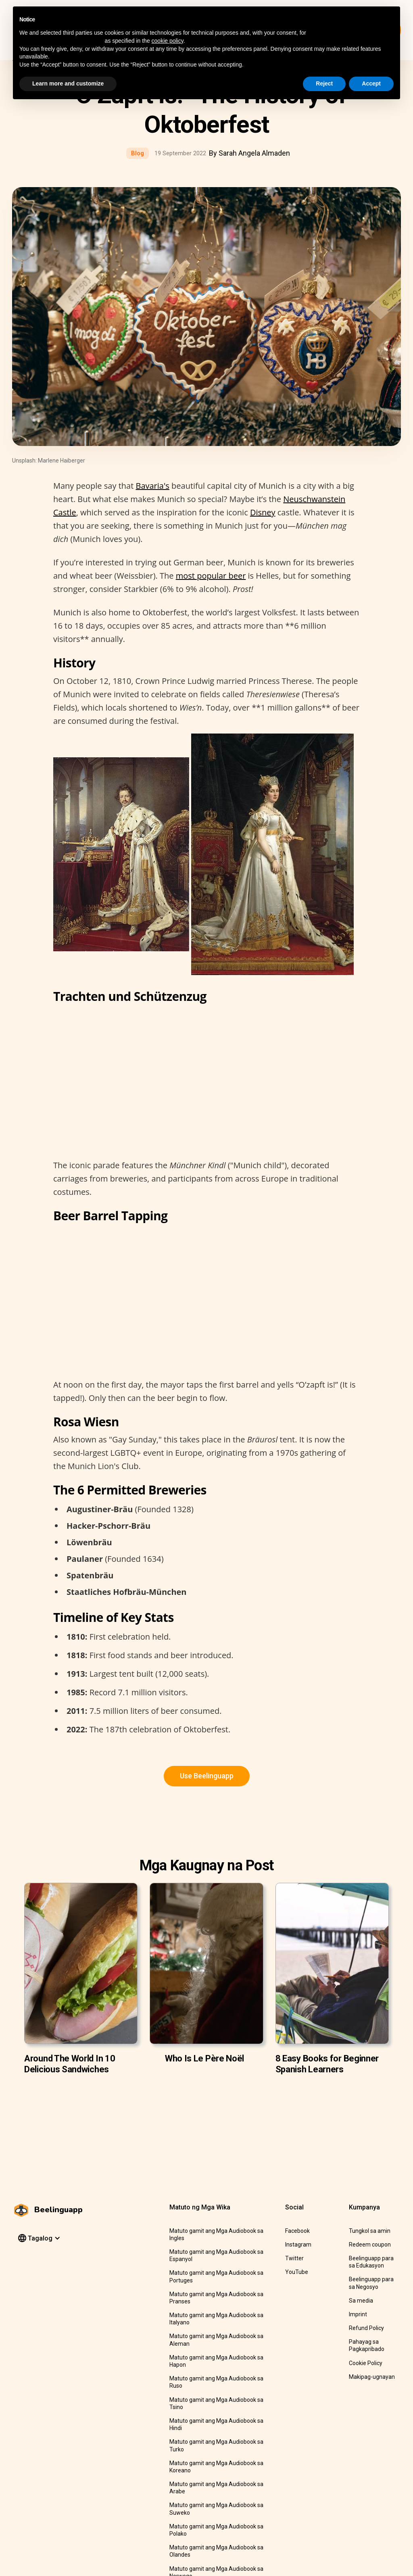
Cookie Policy (365, 2363)
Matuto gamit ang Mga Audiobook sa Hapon (216, 2361)
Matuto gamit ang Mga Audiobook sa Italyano (216, 2319)
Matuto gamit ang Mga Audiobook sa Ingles (216, 2234)
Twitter (294, 2258)
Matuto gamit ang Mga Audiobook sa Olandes (216, 2551)
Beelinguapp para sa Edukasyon (371, 2262)
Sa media (361, 2300)
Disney (262, 512)
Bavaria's (152, 485)
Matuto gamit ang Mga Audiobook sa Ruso (216, 2382)
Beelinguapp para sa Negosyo (371, 2283)
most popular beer (211, 575)
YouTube (296, 2272)
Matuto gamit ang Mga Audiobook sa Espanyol (216, 2255)
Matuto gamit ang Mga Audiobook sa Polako (216, 2530)
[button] (38, 2238)
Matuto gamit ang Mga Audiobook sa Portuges (216, 2276)
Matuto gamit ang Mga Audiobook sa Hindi (216, 2424)
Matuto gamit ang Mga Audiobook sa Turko (216, 2445)
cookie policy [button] (168, 41)
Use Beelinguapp (207, 1776)
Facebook (297, 2231)
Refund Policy (366, 2328)
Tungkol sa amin (369, 2231)
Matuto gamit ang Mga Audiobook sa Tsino (216, 2403)
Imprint (358, 2314)
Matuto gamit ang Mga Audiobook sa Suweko (216, 2509)
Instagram (298, 2244)
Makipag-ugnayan (372, 2377)
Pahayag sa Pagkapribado (366, 2345)
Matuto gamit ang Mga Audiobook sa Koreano (216, 2467)
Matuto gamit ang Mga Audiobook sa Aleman (216, 2340)
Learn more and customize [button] (68, 83)
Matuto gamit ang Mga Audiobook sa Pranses (216, 2298)
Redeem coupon (370, 2244)
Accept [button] (371, 83)
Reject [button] (324, 83)
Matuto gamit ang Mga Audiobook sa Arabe (216, 2488)
